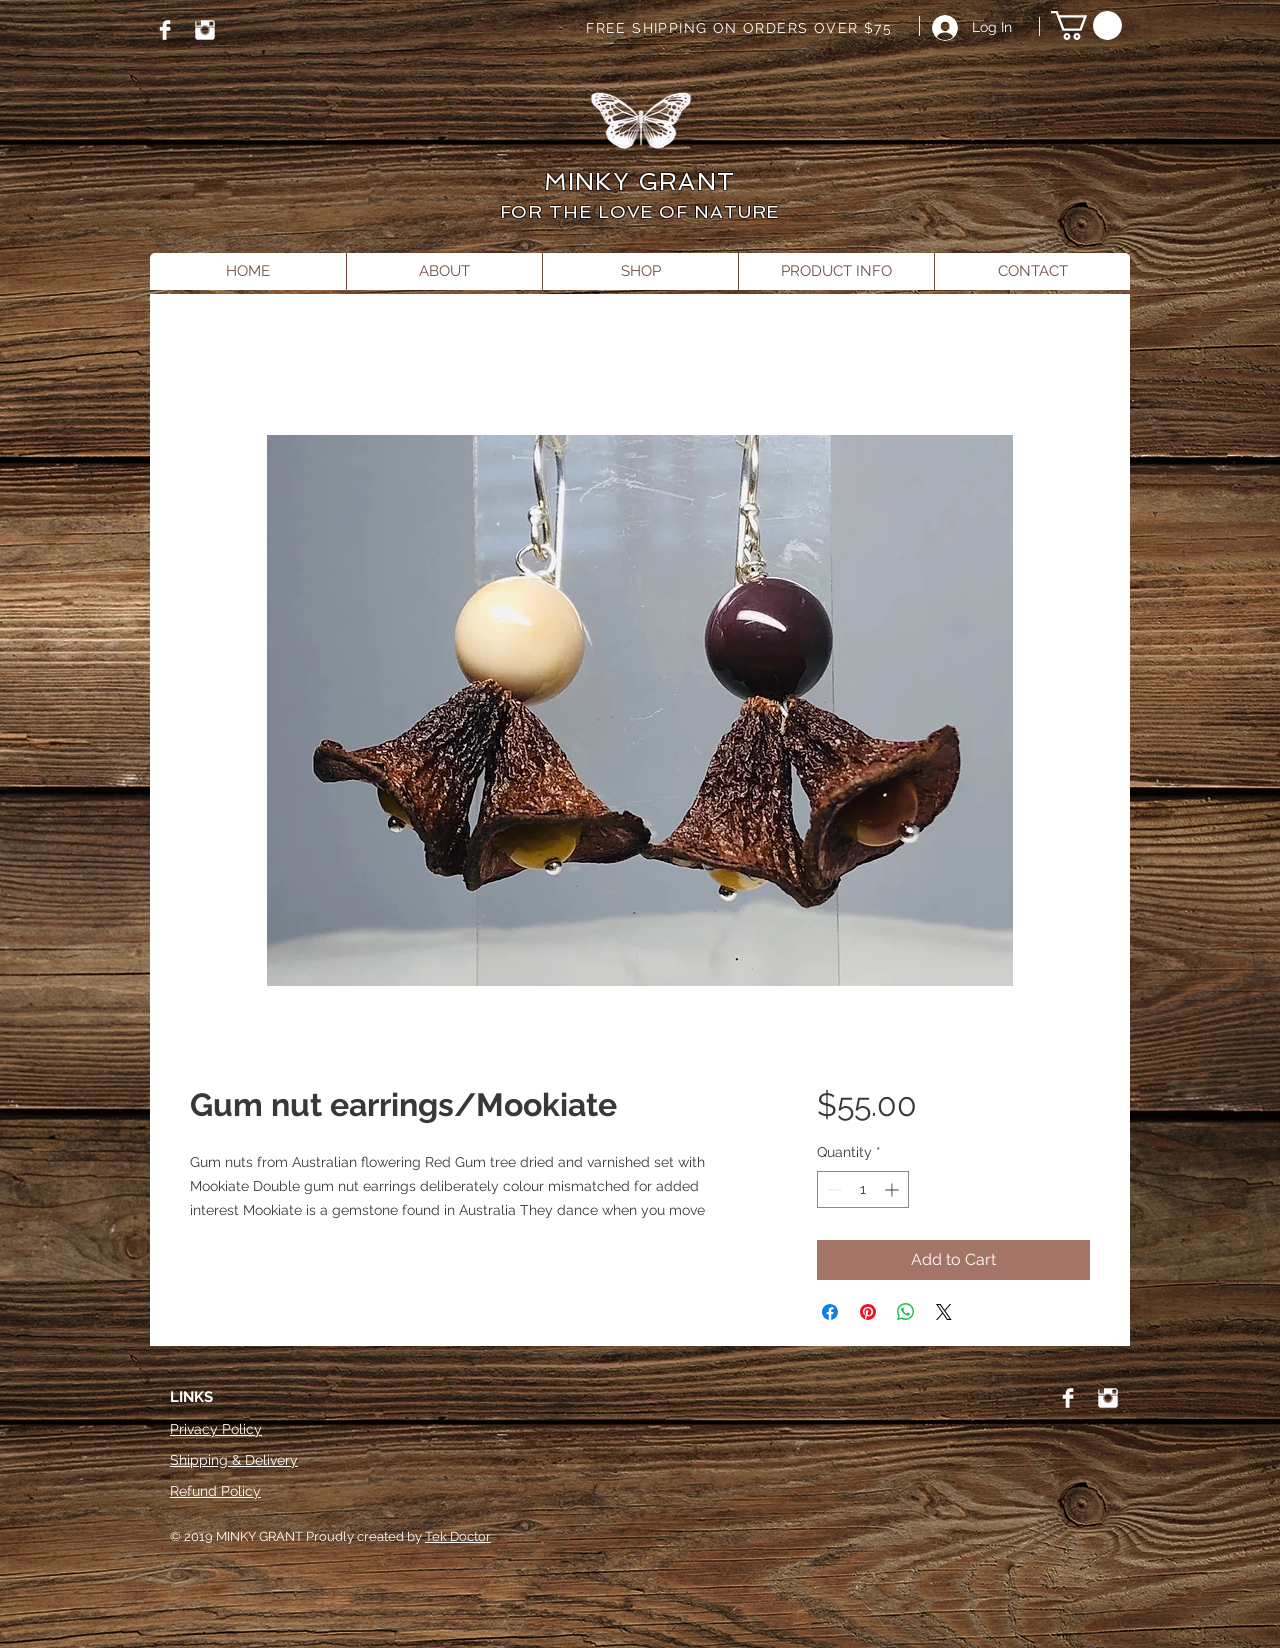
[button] (1086, 25)
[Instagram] (205, 30)
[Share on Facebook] (830, 1312)
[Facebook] (165, 30)
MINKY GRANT (639, 181)
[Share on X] (944, 1312)
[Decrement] (832, 1189)
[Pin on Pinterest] (868, 1312)
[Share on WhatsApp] (906, 1312)
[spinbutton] (863, 1189)
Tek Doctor (458, 1536)
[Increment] (893, 1189)
